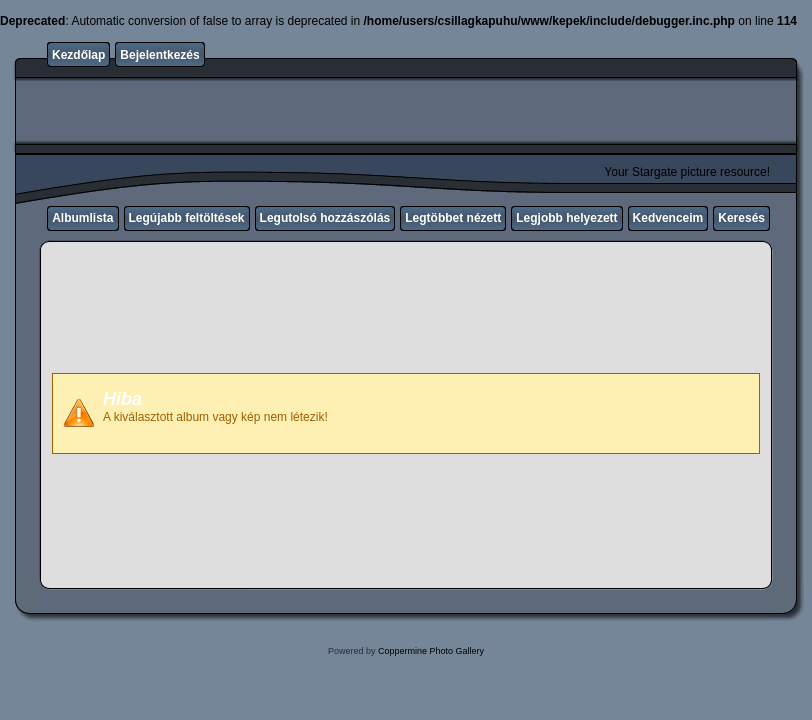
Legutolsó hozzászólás (325, 218)
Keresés (741, 218)
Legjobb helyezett (566, 218)
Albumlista (82, 218)
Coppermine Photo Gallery (431, 651)
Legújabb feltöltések (187, 218)
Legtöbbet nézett (453, 218)
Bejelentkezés (159, 55)
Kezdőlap (78, 55)
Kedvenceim (668, 218)
